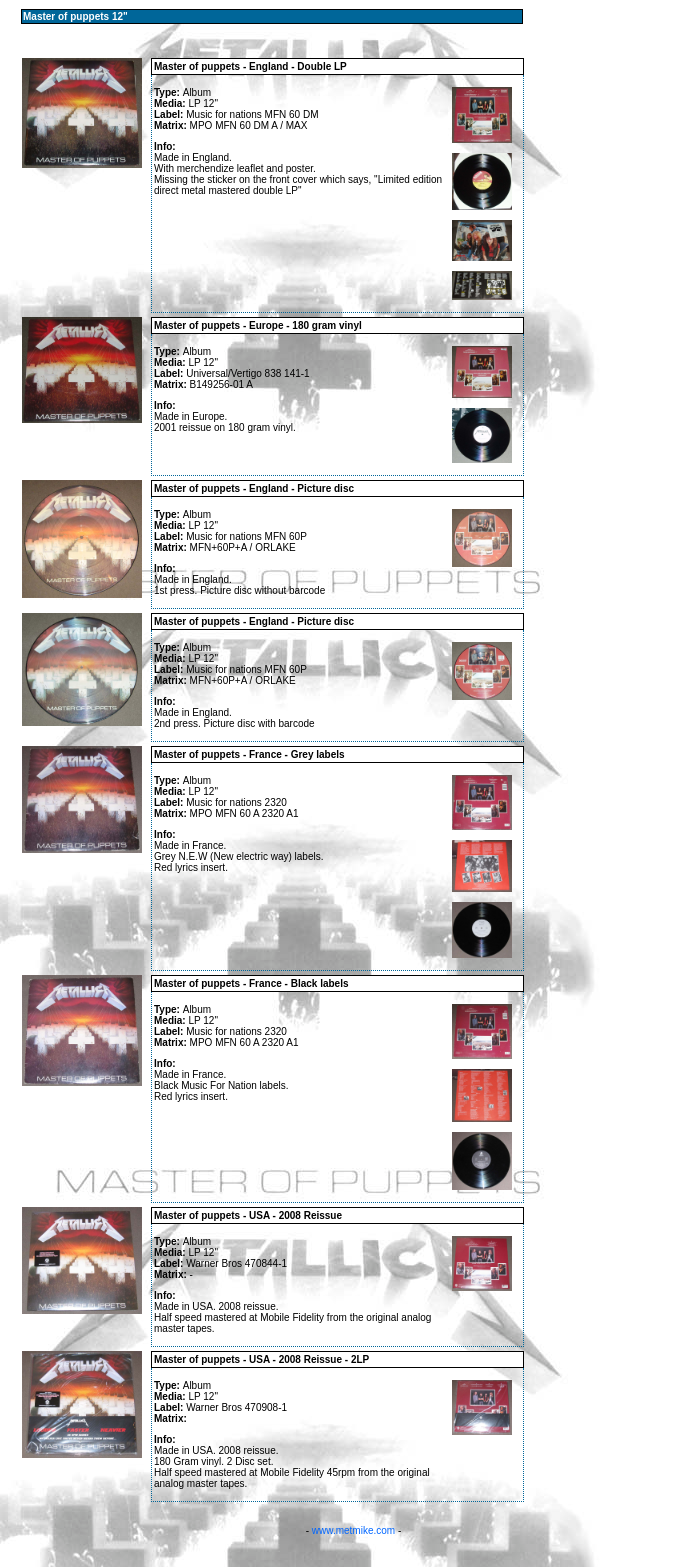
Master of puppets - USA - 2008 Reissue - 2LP (261, 1359)
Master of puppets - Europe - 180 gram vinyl (258, 325)
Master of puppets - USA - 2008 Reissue (248, 1215)
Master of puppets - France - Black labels (251, 983)
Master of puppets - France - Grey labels (249, 754)
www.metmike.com (353, 1530)
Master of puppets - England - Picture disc (254, 488)
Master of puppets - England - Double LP (250, 66)
